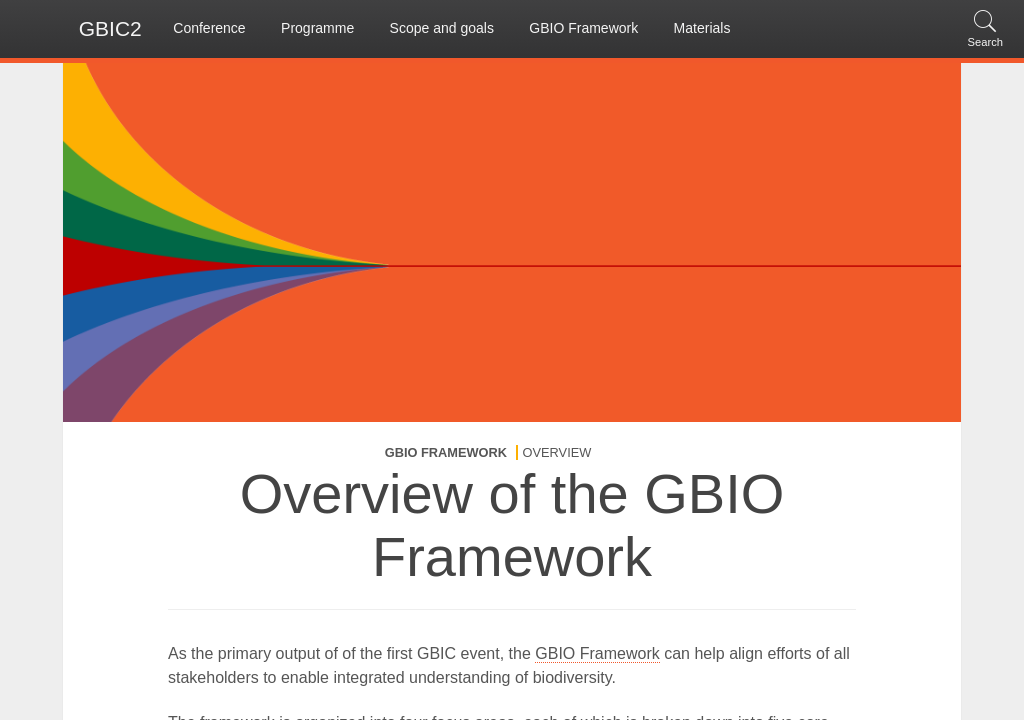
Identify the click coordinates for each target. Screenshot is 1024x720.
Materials (702, 28)
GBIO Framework (583, 28)
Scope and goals (442, 28)
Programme (317, 28)
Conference (209, 28)
